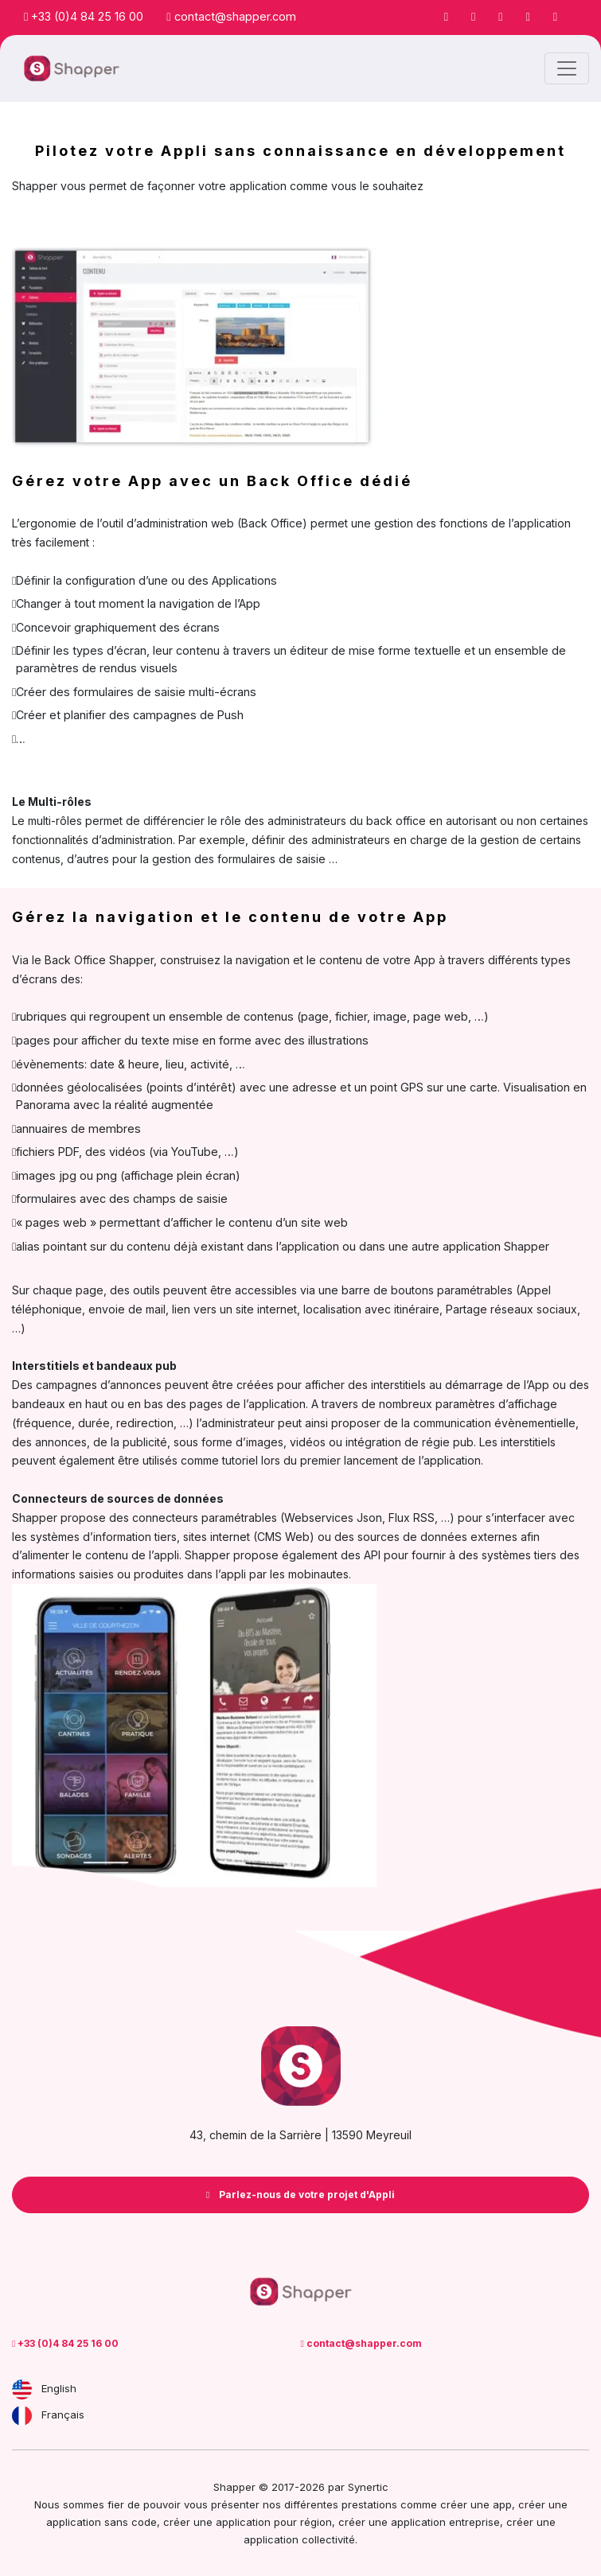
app (502, 2504)
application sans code (101, 2522)
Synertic (368, 2487)
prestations (369, 2504)
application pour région (274, 2522)
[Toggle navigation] (566, 68)
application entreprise (445, 2522)
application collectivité (299, 2539)
